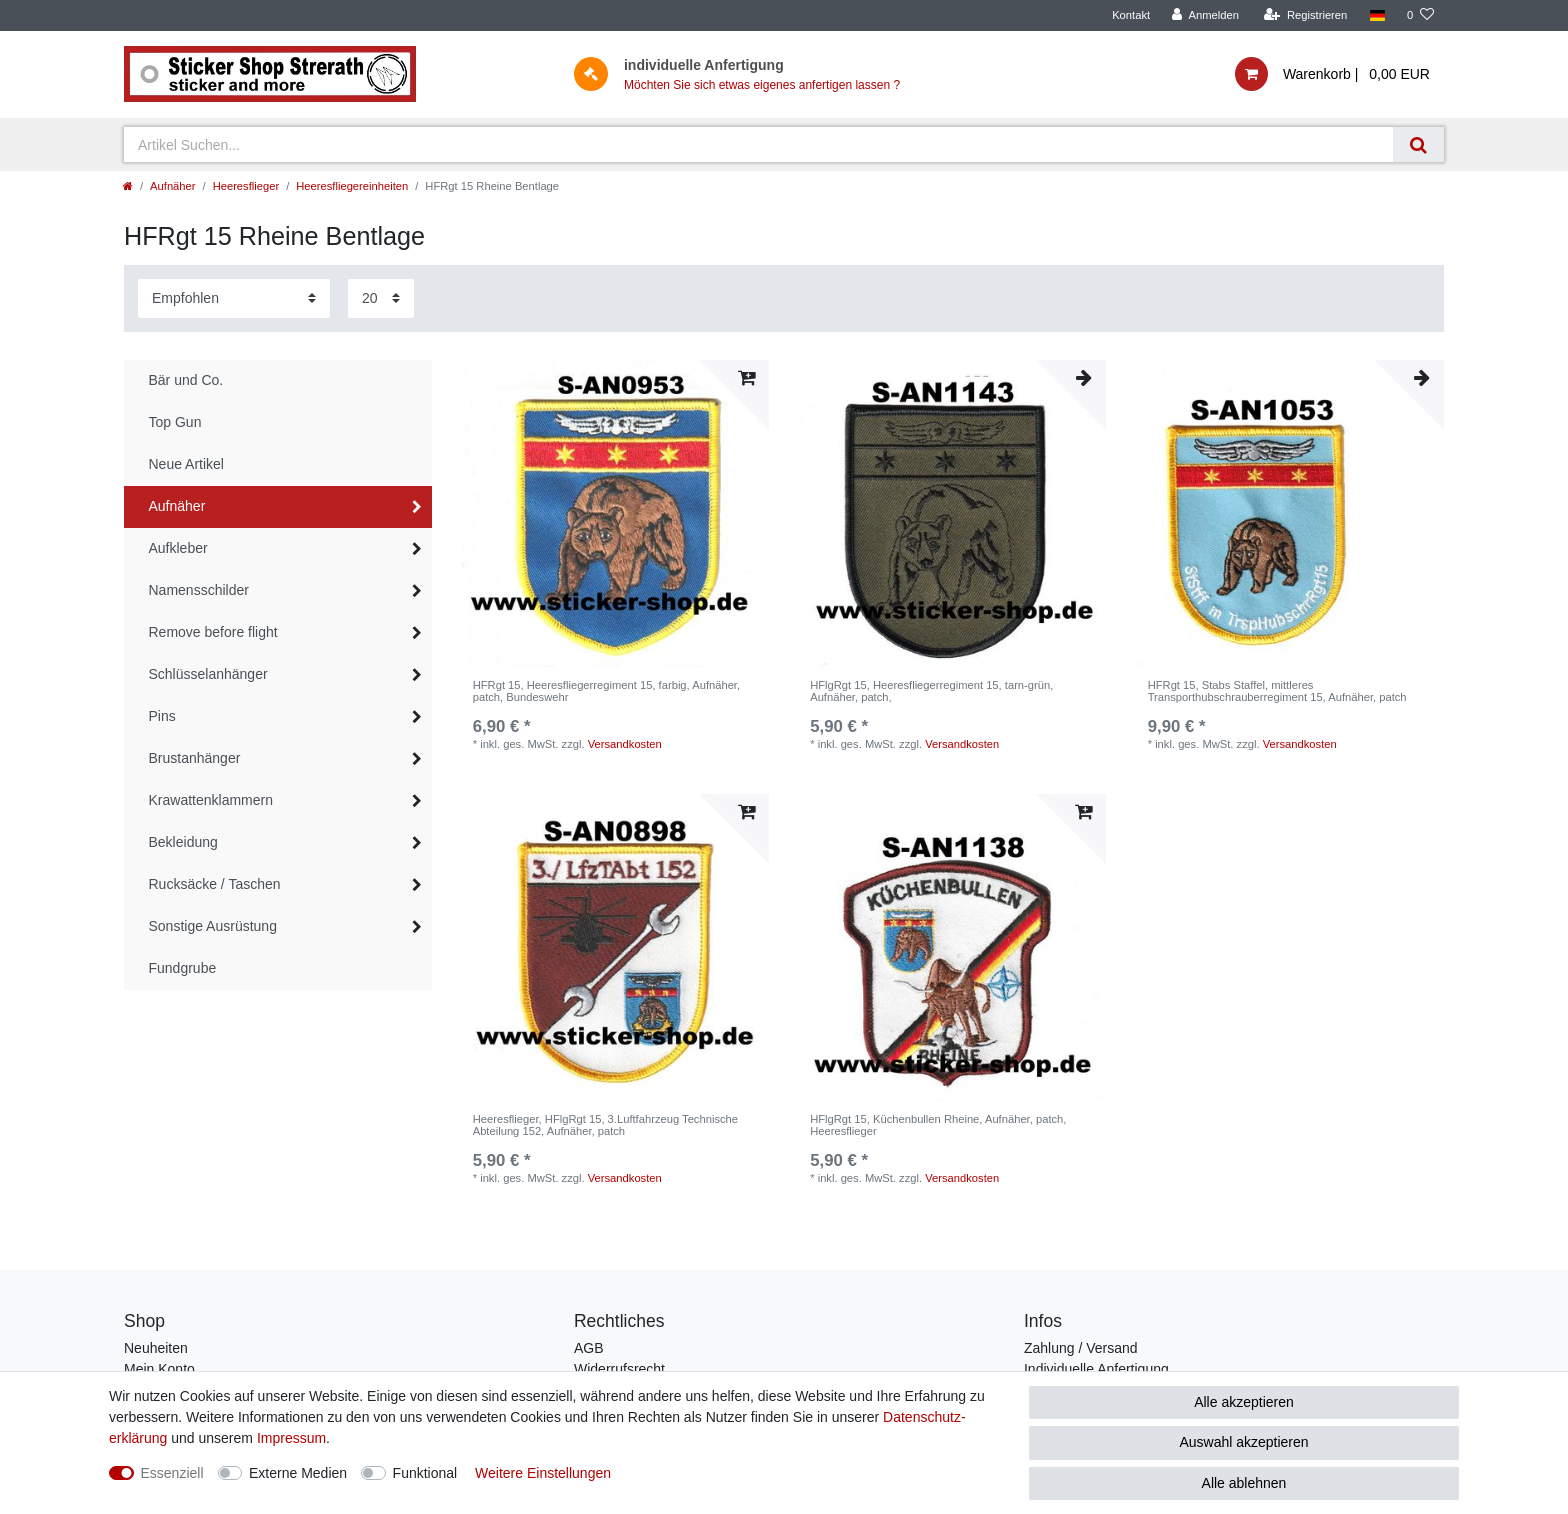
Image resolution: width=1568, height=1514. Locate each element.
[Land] (1376, 15)
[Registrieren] (1305, 15)
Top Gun (175, 422)
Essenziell (172, 1473)
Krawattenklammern (211, 800)
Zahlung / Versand (1081, 1348)
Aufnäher (172, 186)
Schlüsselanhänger (208, 674)
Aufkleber (178, 548)
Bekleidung (183, 842)
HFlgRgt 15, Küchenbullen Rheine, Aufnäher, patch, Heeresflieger (938, 1125)
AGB (589, 1348)
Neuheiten (156, 1348)
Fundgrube (183, 968)
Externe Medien (298, 1473)
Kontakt (1131, 15)
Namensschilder (199, 590)
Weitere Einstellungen (543, 1473)
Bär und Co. (186, 380)
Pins (162, 716)
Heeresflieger (246, 186)
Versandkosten (625, 744)
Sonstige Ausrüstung (213, 926)
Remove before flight (213, 632)
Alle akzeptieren (1244, 1402)
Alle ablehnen (1244, 1483)
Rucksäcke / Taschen (215, 884)
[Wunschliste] (1420, 15)
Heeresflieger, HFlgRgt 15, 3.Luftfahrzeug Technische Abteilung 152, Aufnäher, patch (605, 1125)
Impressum (291, 1438)
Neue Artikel (186, 464)
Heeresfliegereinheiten (352, 186)
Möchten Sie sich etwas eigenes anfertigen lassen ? (762, 85)
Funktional (425, 1473)
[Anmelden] (1205, 15)
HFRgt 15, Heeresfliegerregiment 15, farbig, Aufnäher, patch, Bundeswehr (606, 691)
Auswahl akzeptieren (1243, 1442)
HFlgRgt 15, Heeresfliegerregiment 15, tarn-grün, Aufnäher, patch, (931, 691)
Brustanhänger (195, 758)
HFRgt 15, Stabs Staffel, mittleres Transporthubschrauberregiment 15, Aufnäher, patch (1277, 691)
